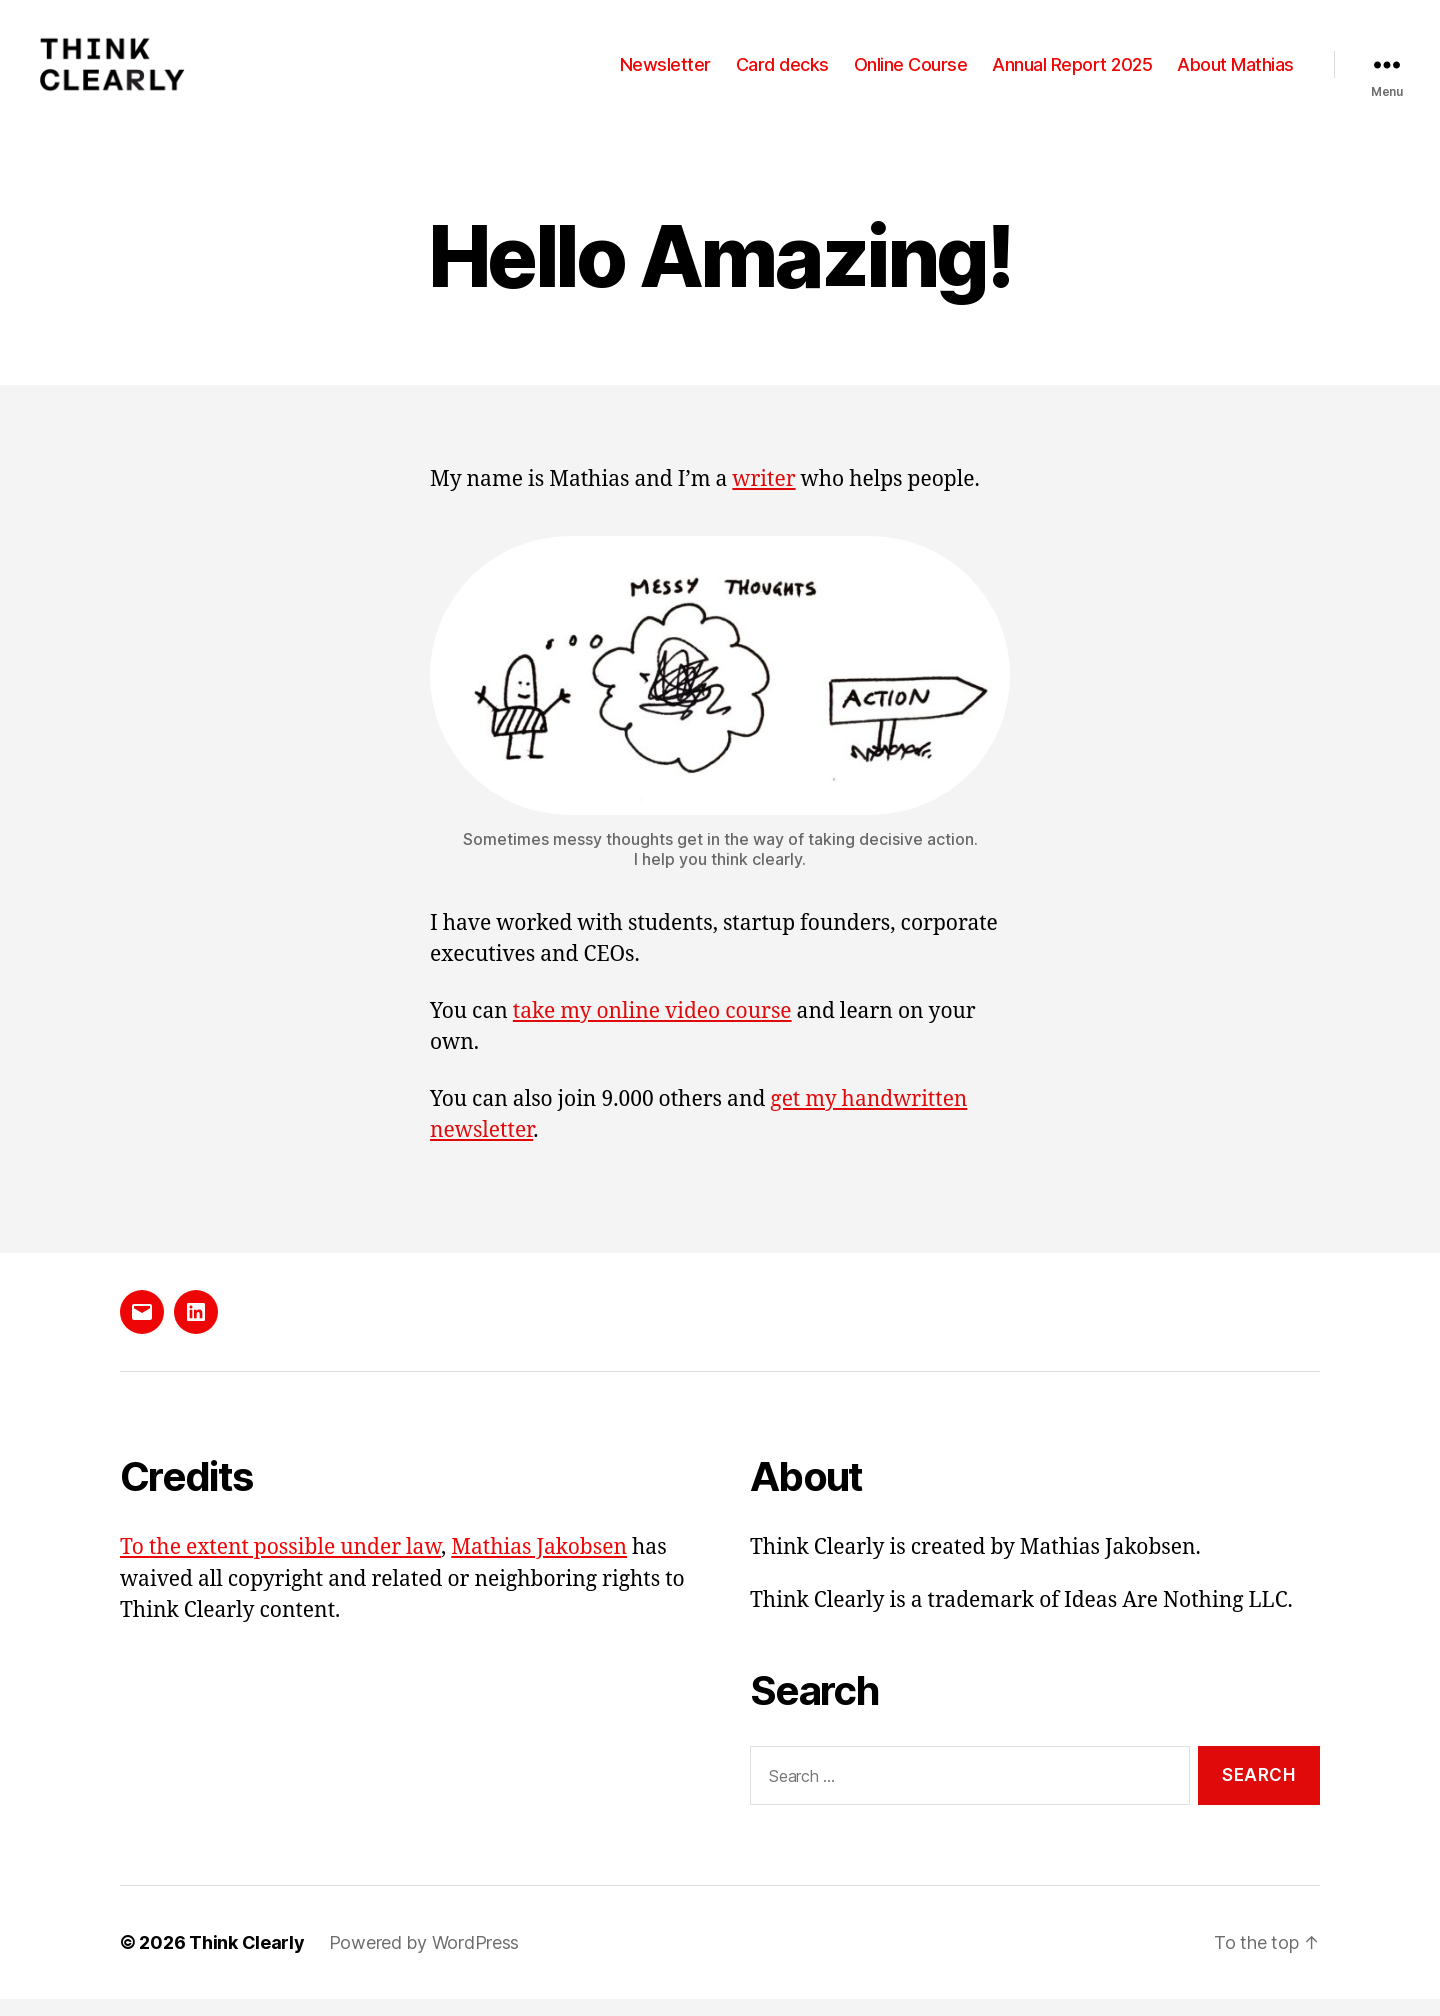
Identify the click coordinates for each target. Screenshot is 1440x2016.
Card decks (782, 72)
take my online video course (652, 1028)
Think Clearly (247, 1959)
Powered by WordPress (424, 1959)
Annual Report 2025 (1072, 72)
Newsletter (665, 72)
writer (763, 496)
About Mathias (1235, 72)
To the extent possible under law (280, 1564)
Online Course (911, 72)
